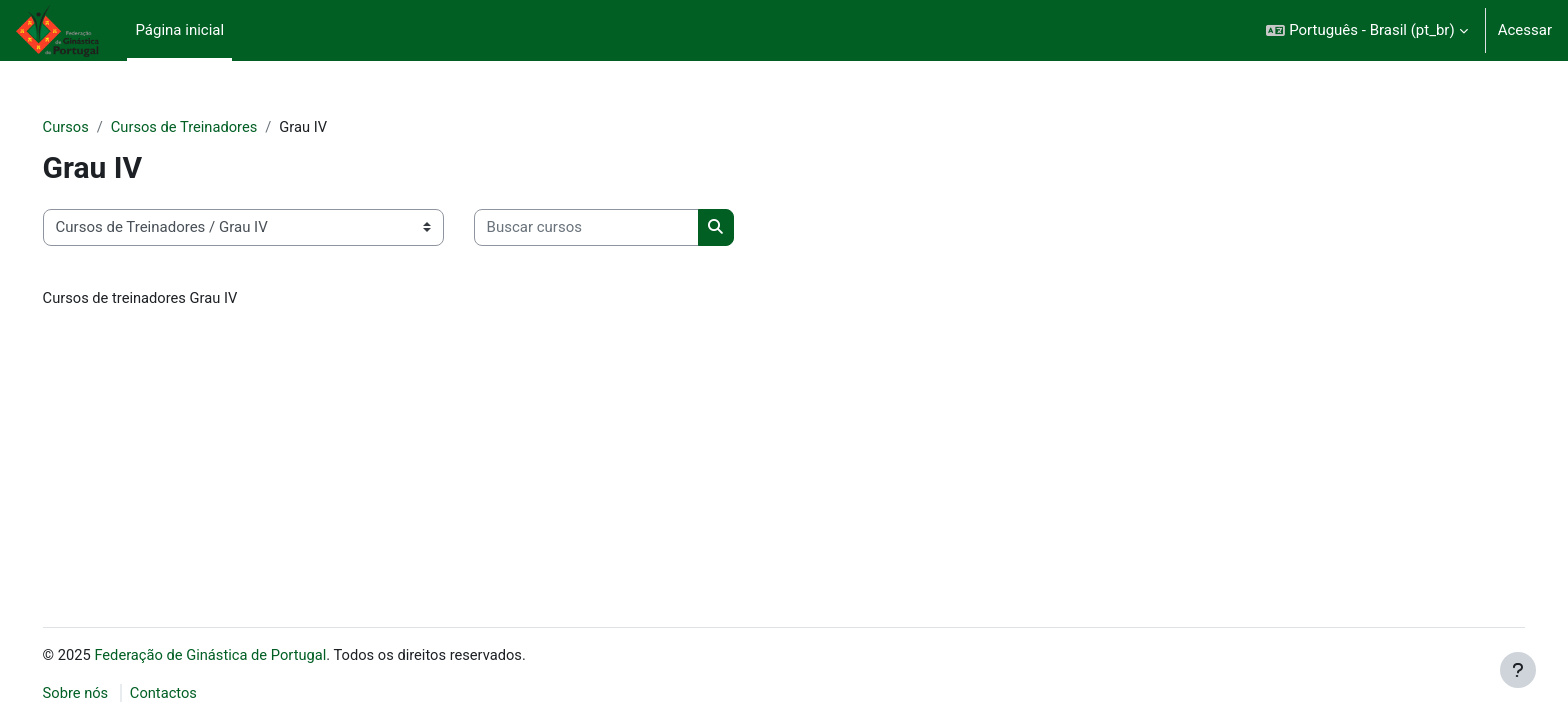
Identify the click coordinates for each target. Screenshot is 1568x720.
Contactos (194, 693)
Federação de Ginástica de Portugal (242, 654)
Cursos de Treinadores (215, 127)
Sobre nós (104, 693)
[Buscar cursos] (614, 228)
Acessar (1525, 30)
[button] (1366, 30)
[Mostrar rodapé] (1518, 670)
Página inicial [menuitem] (179, 30)
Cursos (94, 127)
